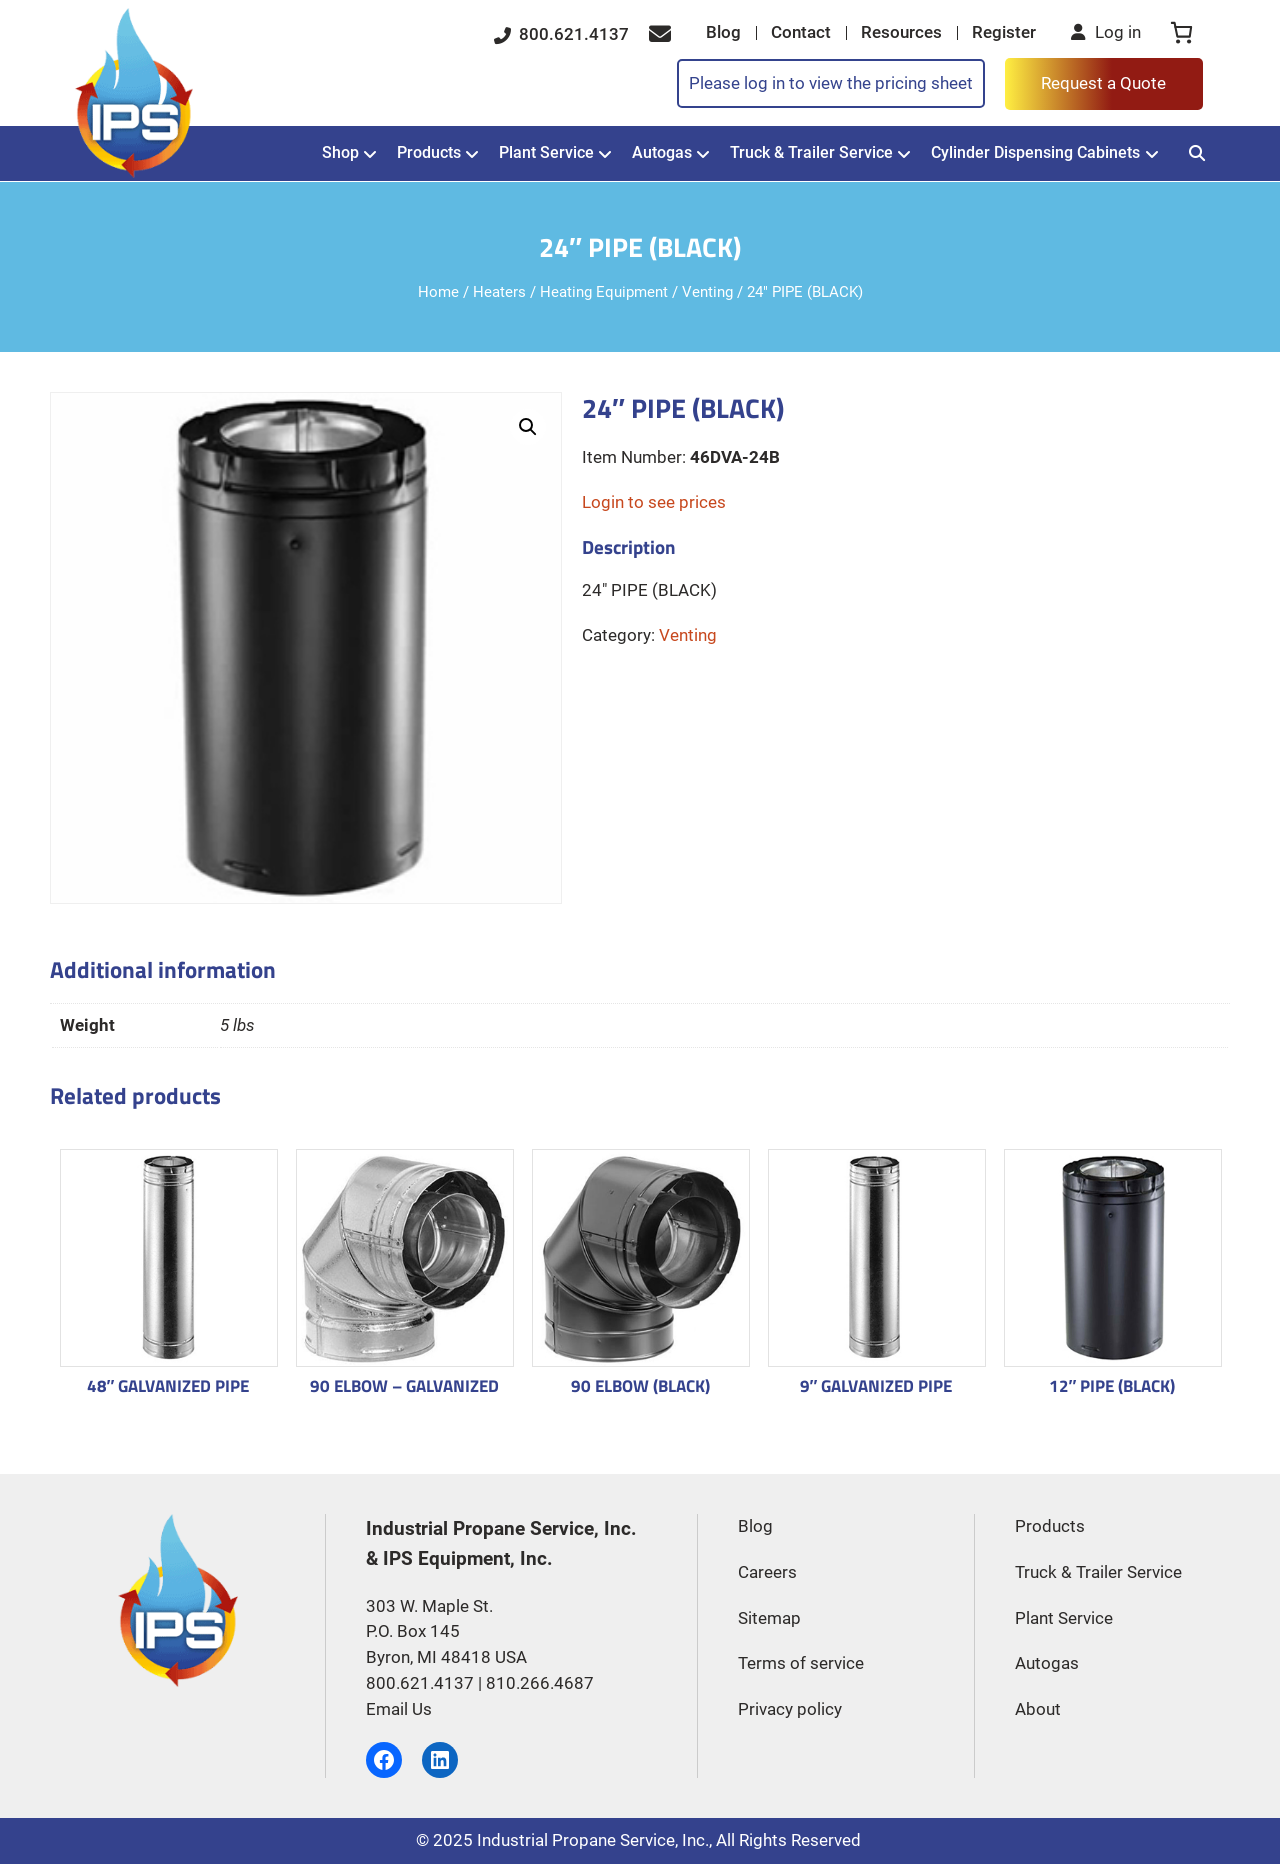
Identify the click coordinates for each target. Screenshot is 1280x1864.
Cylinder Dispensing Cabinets (1035, 152)
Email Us (399, 1709)
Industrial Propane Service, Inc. (593, 1840)
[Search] (1197, 153)
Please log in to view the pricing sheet (831, 83)
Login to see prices (654, 502)
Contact (801, 32)
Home (438, 292)
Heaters (499, 292)
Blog (723, 32)
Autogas (662, 152)
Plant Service (546, 152)
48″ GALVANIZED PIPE (168, 1386)
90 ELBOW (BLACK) (640, 1386)
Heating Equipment (604, 292)
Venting (707, 292)
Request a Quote (1103, 83)
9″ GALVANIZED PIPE (876, 1386)
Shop (340, 152)
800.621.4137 (561, 34)
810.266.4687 (540, 1683)
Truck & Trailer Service (811, 152)
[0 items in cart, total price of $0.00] (1181, 33)
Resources (901, 32)
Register (1004, 32)
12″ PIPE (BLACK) (1112, 1386)
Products (429, 152)
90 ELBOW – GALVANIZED (404, 1386)
